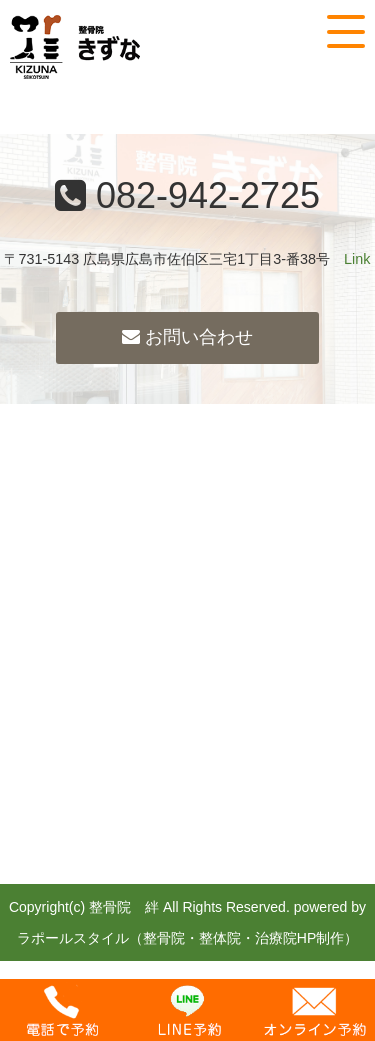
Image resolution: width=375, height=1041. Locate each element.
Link (357, 259)
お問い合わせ (187, 337)
